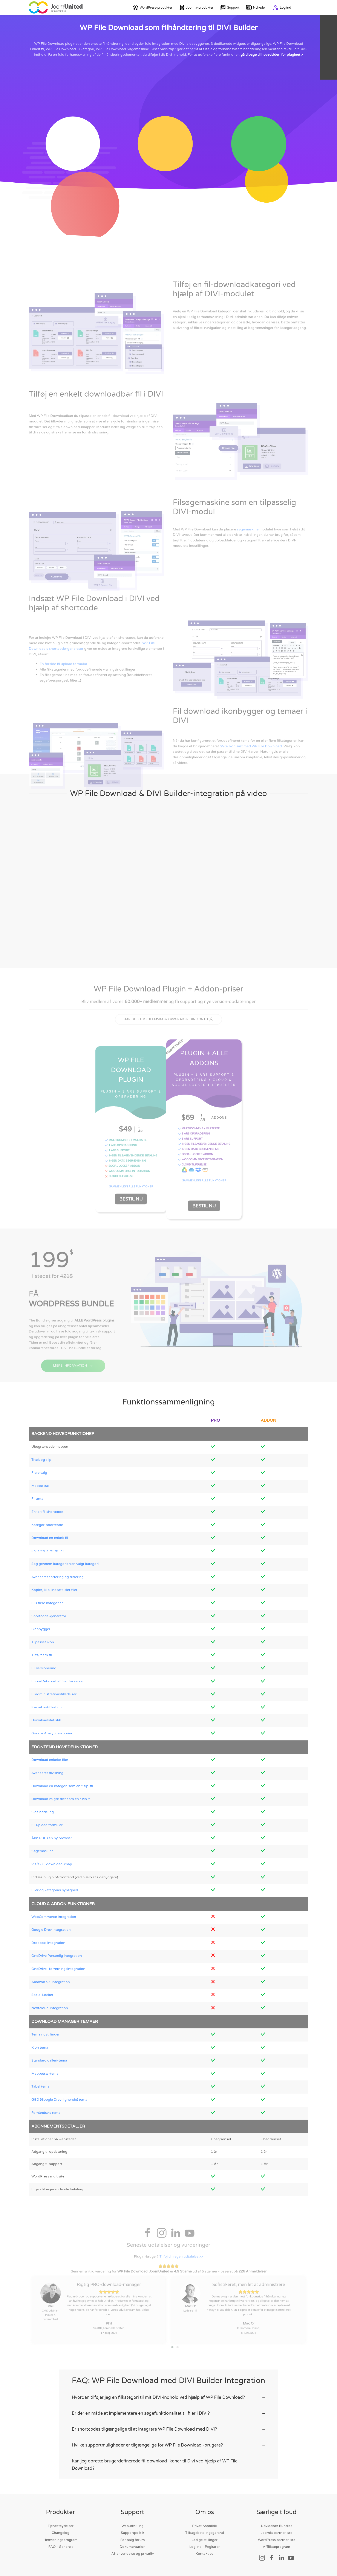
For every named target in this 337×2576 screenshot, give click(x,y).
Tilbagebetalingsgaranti (204, 2533)
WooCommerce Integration (53, 1917)
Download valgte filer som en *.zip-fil (61, 1799)
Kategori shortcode (47, 1525)
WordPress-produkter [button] (152, 7)
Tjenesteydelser (61, 2526)
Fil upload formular (47, 1825)
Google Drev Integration (51, 1930)
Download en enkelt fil (49, 1538)
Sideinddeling (42, 1812)
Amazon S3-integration (50, 1982)
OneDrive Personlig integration (56, 1956)
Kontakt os (204, 2553)
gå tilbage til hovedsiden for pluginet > (271, 54)
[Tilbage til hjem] (56, 7)
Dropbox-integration (48, 1943)
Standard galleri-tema (49, 2060)
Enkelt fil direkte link (47, 1551)
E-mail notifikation (46, 1707)
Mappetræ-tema (44, 2073)
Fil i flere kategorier (47, 1603)
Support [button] (229, 7)
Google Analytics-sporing (52, 1733)
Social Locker (42, 1995)
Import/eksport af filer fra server (57, 1681)
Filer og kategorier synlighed (54, 1890)
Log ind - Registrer (204, 2547)
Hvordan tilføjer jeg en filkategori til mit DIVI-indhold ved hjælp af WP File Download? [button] (168, 2397)
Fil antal (37, 1499)
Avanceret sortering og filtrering (57, 1577)
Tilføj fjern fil (41, 1655)
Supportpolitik (132, 2533)
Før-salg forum (132, 2540)
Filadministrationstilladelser (54, 1694)
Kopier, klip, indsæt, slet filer (54, 1590)
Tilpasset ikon (42, 1642)
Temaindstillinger (45, 2034)
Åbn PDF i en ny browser (51, 1838)
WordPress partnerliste (276, 2540)
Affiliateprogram (276, 2547)
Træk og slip (41, 1460)
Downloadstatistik (46, 1720)
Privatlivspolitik (204, 2526)
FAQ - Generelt (60, 2547)
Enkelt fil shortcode (47, 1512)
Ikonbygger (40, 1629)
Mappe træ (40, 1486)
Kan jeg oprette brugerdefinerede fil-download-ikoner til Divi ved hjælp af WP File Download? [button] (168, 2465)
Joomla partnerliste (276, 2533)
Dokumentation (133, 2547)
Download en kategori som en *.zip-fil (62, 1786)
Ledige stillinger (205, 2540)
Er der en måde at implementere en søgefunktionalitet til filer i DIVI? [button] (168, 2413)
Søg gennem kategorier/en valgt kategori (65, 1564)
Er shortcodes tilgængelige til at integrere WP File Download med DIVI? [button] (168, 2429)
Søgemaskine (42, 1851)
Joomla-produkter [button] (196, 7)
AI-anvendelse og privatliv (132, 2553)
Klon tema (39, 2047)
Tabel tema (40, 2086)
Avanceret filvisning (47, 1773)
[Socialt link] (262, 2557)
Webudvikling (132, 2526)
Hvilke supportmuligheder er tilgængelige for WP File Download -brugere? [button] (168, 2445)
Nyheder (256, 7)
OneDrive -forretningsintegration (58, 1969)
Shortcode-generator (48, 1616)
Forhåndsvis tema (45, 2113)
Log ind (282, 7)
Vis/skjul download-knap (51, 1864)
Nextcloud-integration (49, 2008)
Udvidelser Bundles (276, 2526)
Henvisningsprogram (60, 2540)
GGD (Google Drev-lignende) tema (59, 2099)
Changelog (60, 2533)
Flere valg (39, 1472)
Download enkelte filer (49, 1760)
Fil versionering (43, 1668)
